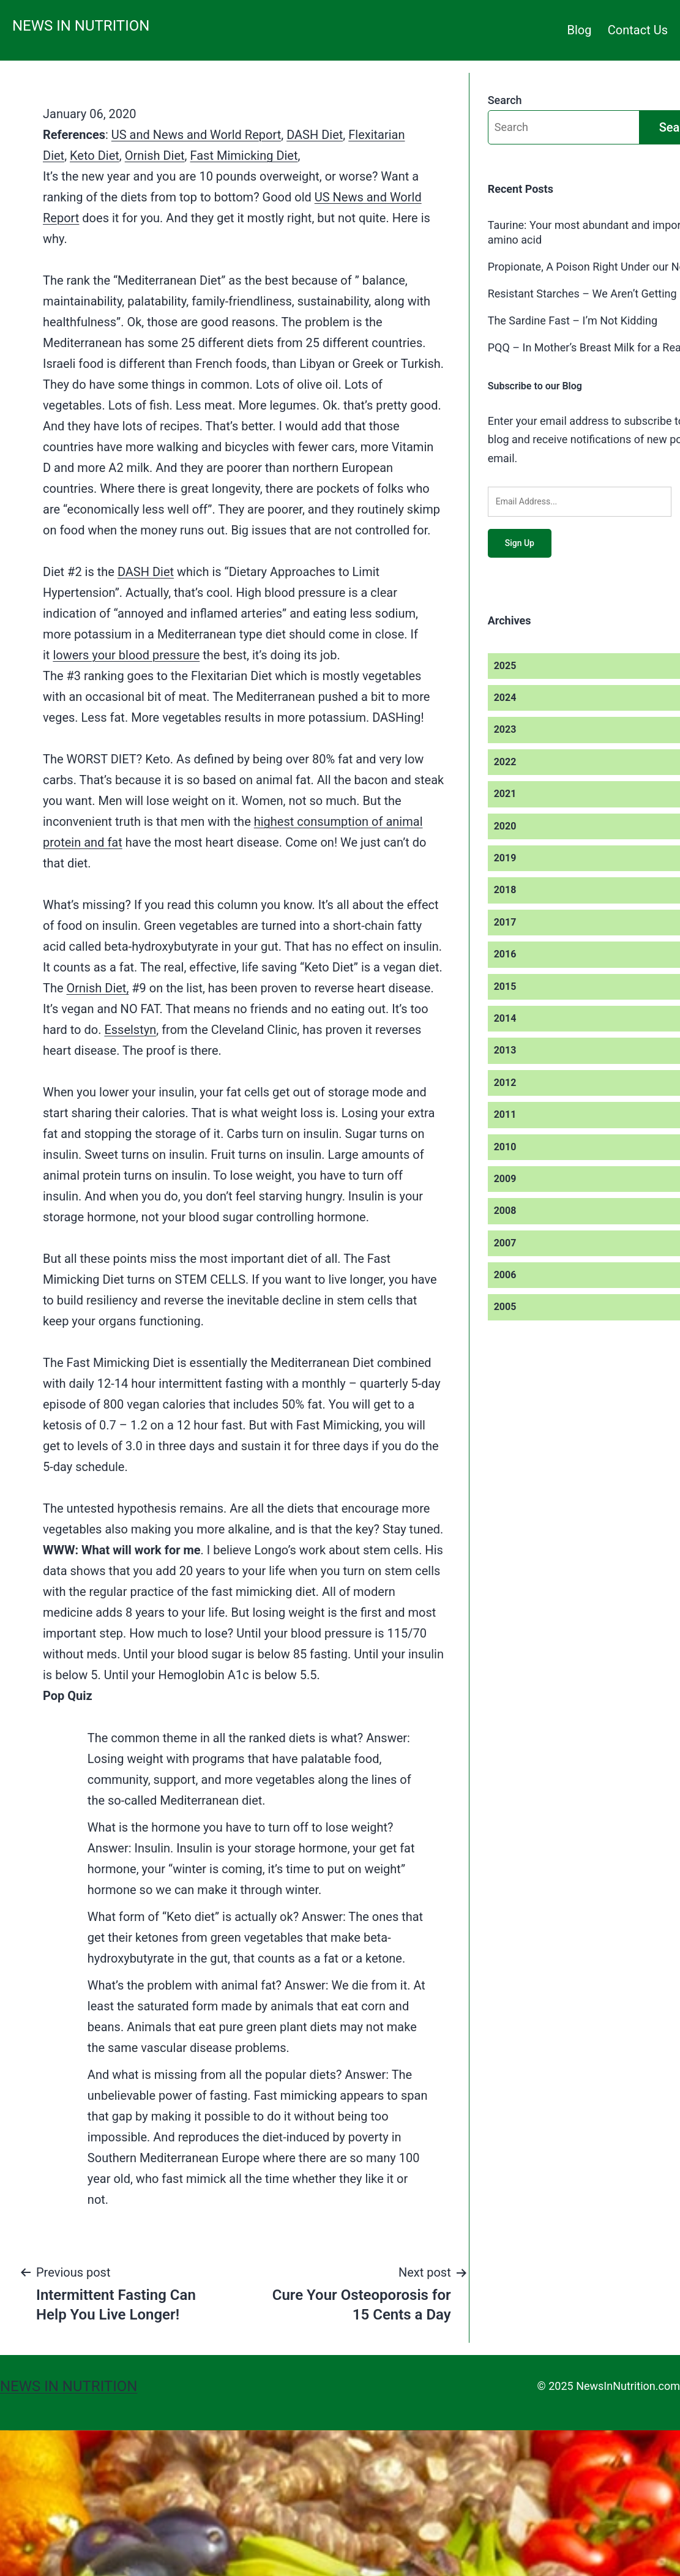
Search (505, 100)
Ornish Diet (155, 155)
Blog (579, 30)
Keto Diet (94, 155)
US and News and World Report (196, 134)
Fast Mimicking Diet (244, 155)
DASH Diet (314, 134)
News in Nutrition (80, 25)
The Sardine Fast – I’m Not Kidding (572, 320)
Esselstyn (130, 1029)
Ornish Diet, (98, 988)
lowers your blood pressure (126, 655)
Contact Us (638, 30)
